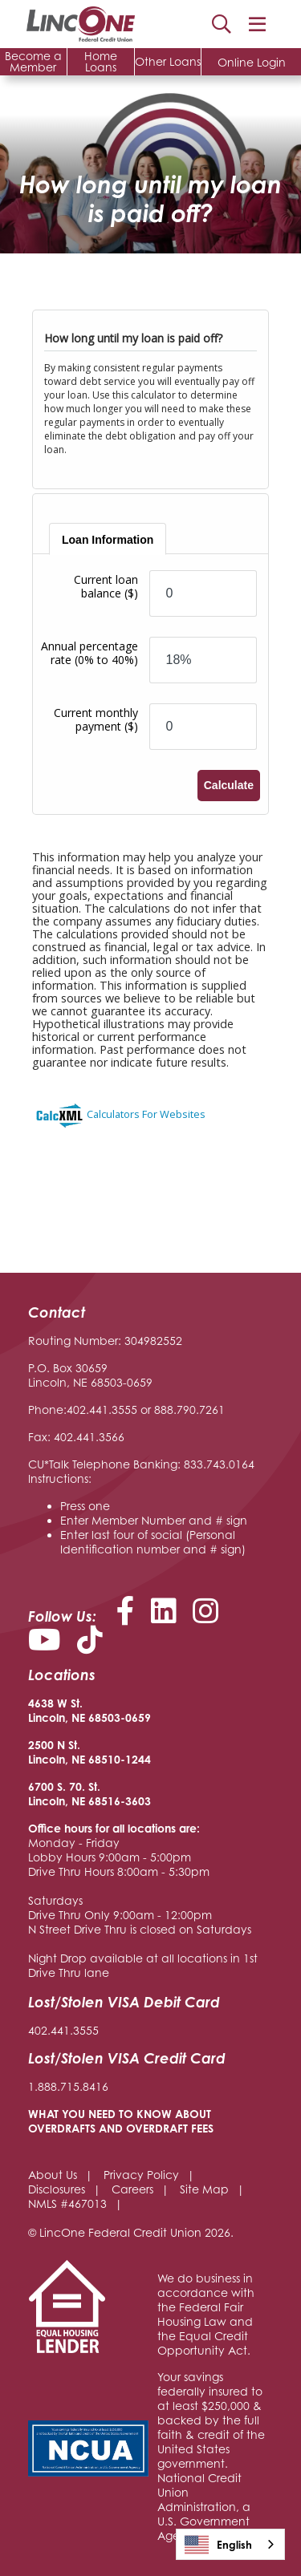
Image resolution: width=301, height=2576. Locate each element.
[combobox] (230, 2544)
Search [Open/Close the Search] (221, 24)
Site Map (204, 2189)
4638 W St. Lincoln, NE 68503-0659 (89, 1710)
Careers (132, 2189)
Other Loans (168, 61)
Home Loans (100, 61)
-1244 (135, 1759)
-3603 (135, 1801)
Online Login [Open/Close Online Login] (252, 62)
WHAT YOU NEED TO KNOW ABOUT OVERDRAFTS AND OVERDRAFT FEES (121, 2121)
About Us (52, 2174)
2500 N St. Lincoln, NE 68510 (74, 1752)
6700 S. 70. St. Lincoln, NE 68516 (74, 1794)
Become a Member (33, 61)
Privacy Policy (141, 2174)
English (218, 2544)
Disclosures (56, 2189)
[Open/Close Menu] (257, 24)
